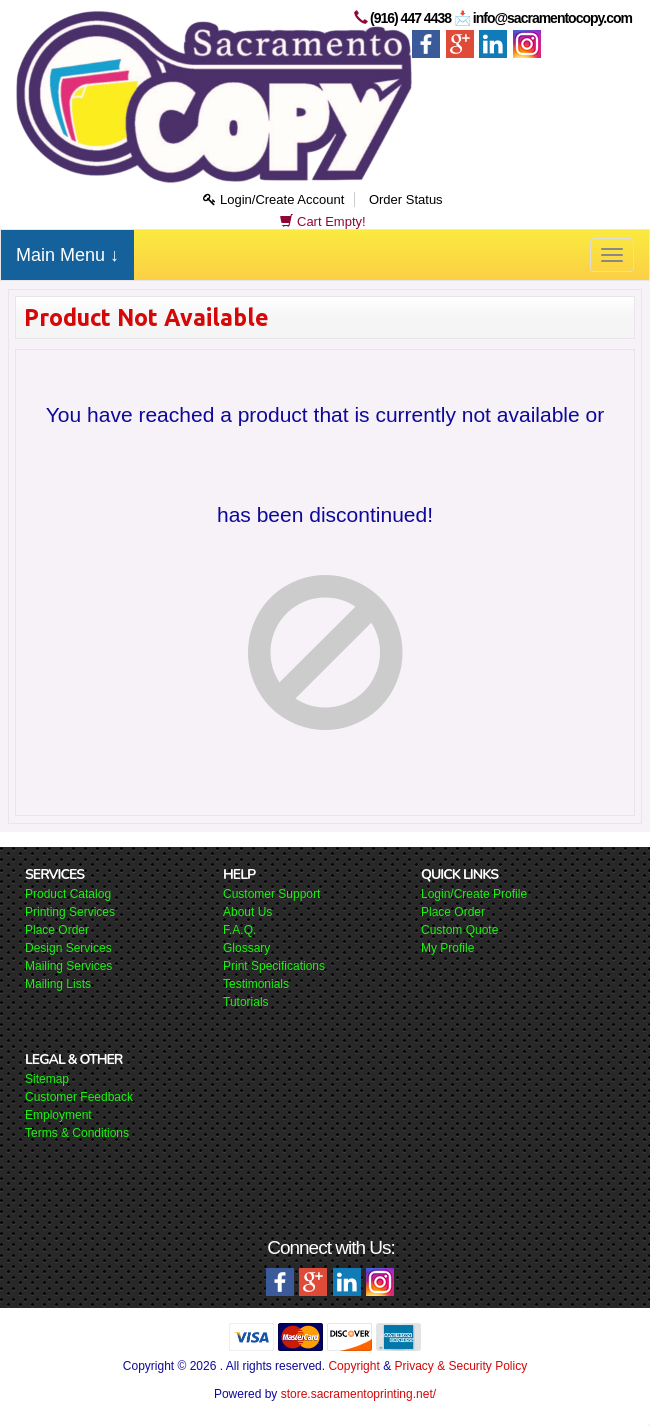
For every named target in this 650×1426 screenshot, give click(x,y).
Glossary (246, 948)
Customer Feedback (79, 1097)
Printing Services (70, 912)
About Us (247, 912)
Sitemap (47, 1079)
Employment (58, 1115)
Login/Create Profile (474, 894)
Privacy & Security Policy (460, 1366)
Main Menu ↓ (67, 255)
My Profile (447, 948)
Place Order (57, 930)
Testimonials (256, 984)
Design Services (68, 948)
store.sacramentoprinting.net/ (358, 1394)
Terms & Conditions (77, 1133)
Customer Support (271, 894)
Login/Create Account (273, 199)
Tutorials (246, 1002)
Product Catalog (68, 894)
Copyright (353, 1366)
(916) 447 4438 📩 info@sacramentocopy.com (501, 18)
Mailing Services (68, 966)
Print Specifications (274, 966)
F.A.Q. (239, 930)
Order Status (406, 199)
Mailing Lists (58, 984)
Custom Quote (459, 930)
